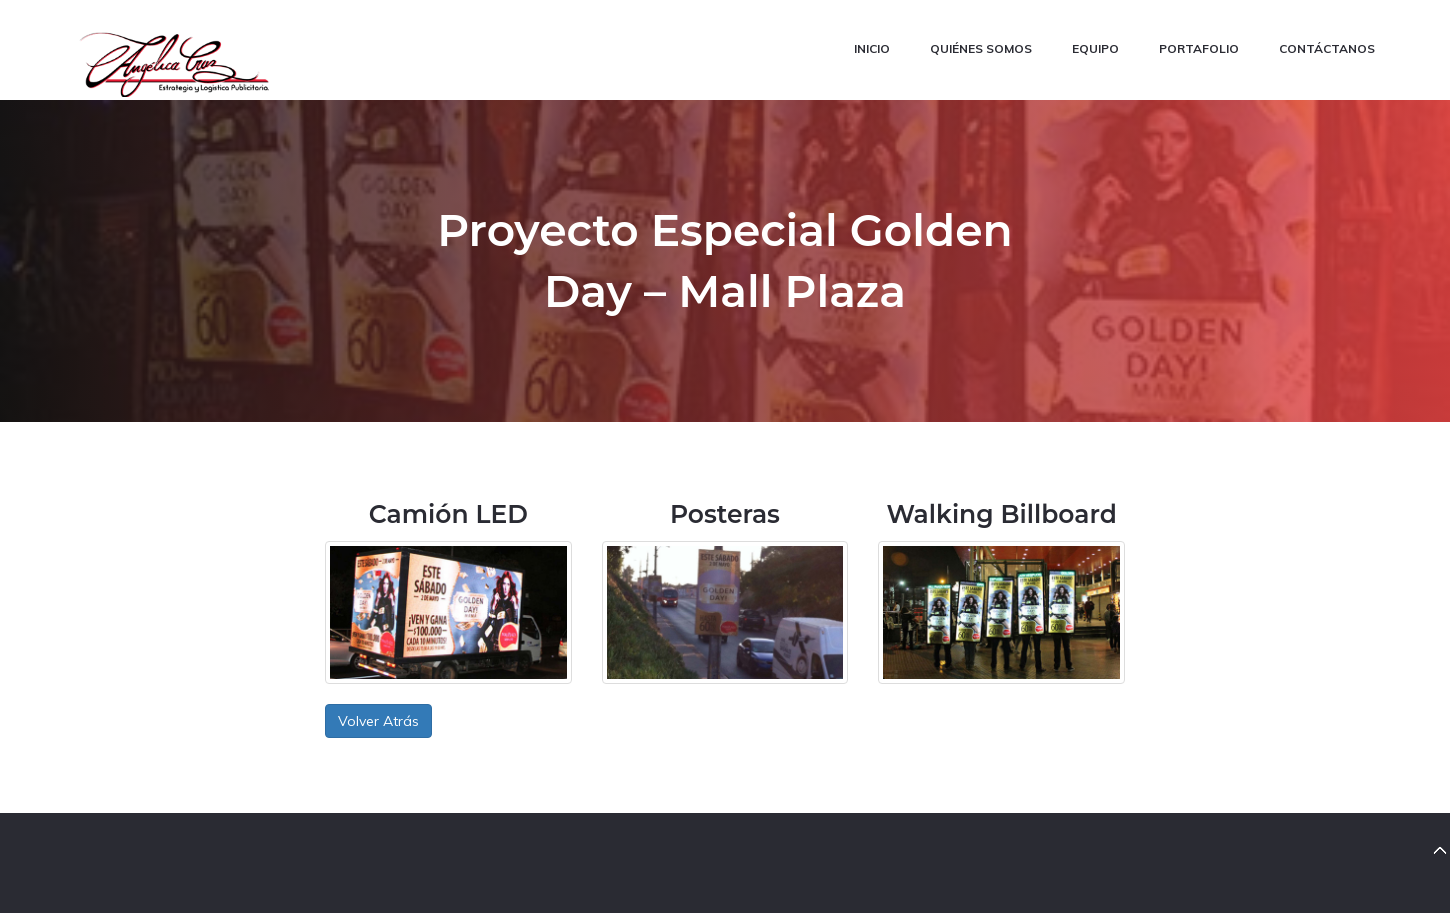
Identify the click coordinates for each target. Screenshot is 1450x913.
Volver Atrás (378, 721)
